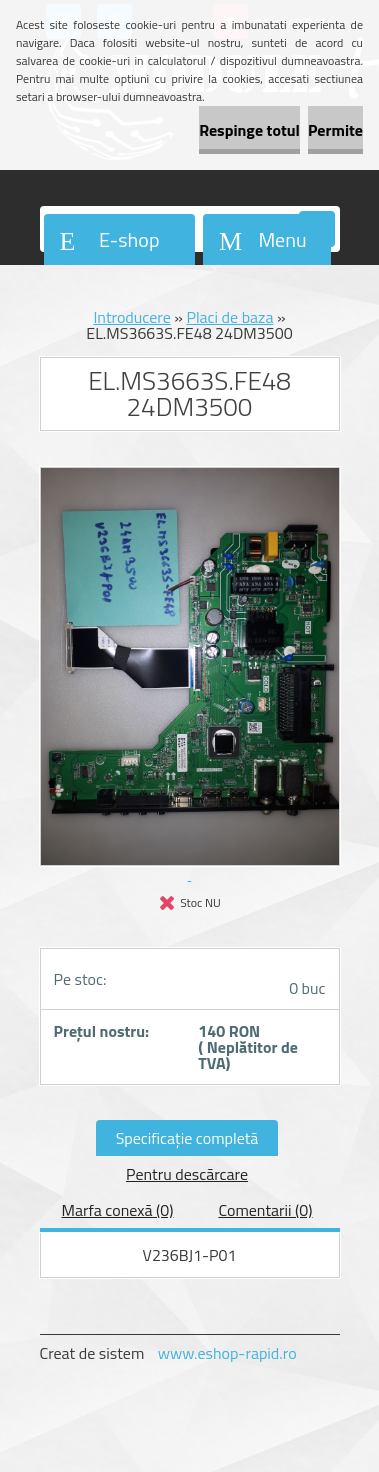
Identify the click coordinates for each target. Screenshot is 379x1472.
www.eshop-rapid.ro (227, 1353)
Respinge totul (249, 130)
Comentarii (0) (265, 1210)
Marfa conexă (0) (117, 1210)
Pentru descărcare (187, 1174)
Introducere (131, 317)
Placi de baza (229, 317)
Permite (335, 130)
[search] (317, 230)
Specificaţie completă (187, 1138)
